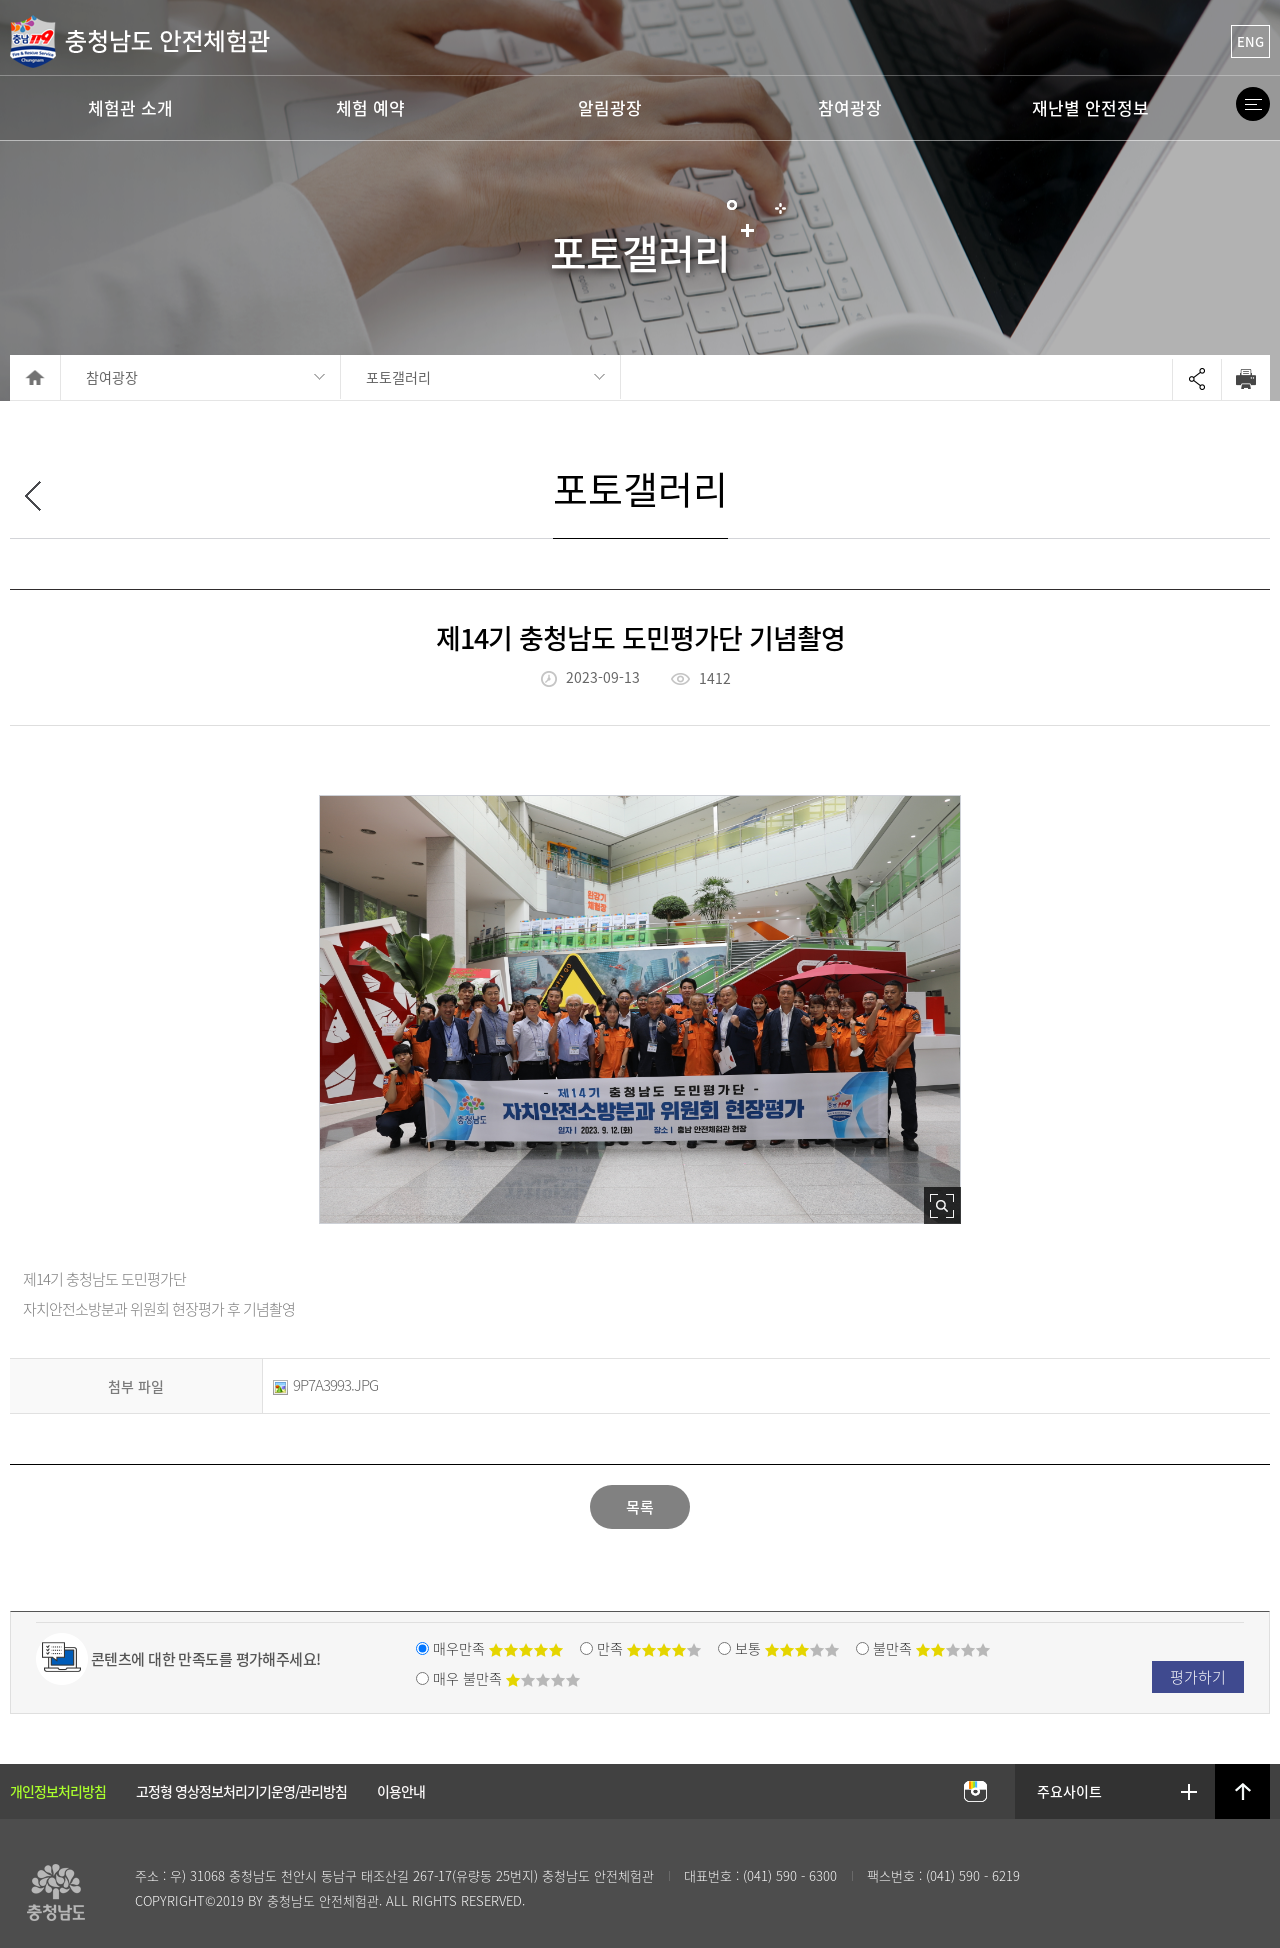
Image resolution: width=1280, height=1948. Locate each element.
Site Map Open (1253, 104)
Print (1245, 379)
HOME (35, 377)
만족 (649, 1648)
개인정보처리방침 (58, 1791)
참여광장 (112, 377)
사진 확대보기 (942, 1205)
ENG (1250, 41)
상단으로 (1243, 1792)
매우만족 (498, 1648)
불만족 (931, 1648)
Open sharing (1197, 379)
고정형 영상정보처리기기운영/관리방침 (241, 1791)
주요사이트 (1070, 1791)
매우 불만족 (506, 1678)
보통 (787, 1648)
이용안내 (401, 1791)
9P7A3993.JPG (325, 1385)
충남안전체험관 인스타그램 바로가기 (975, 1792)
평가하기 (1198, 1677)
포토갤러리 (398, 377)
